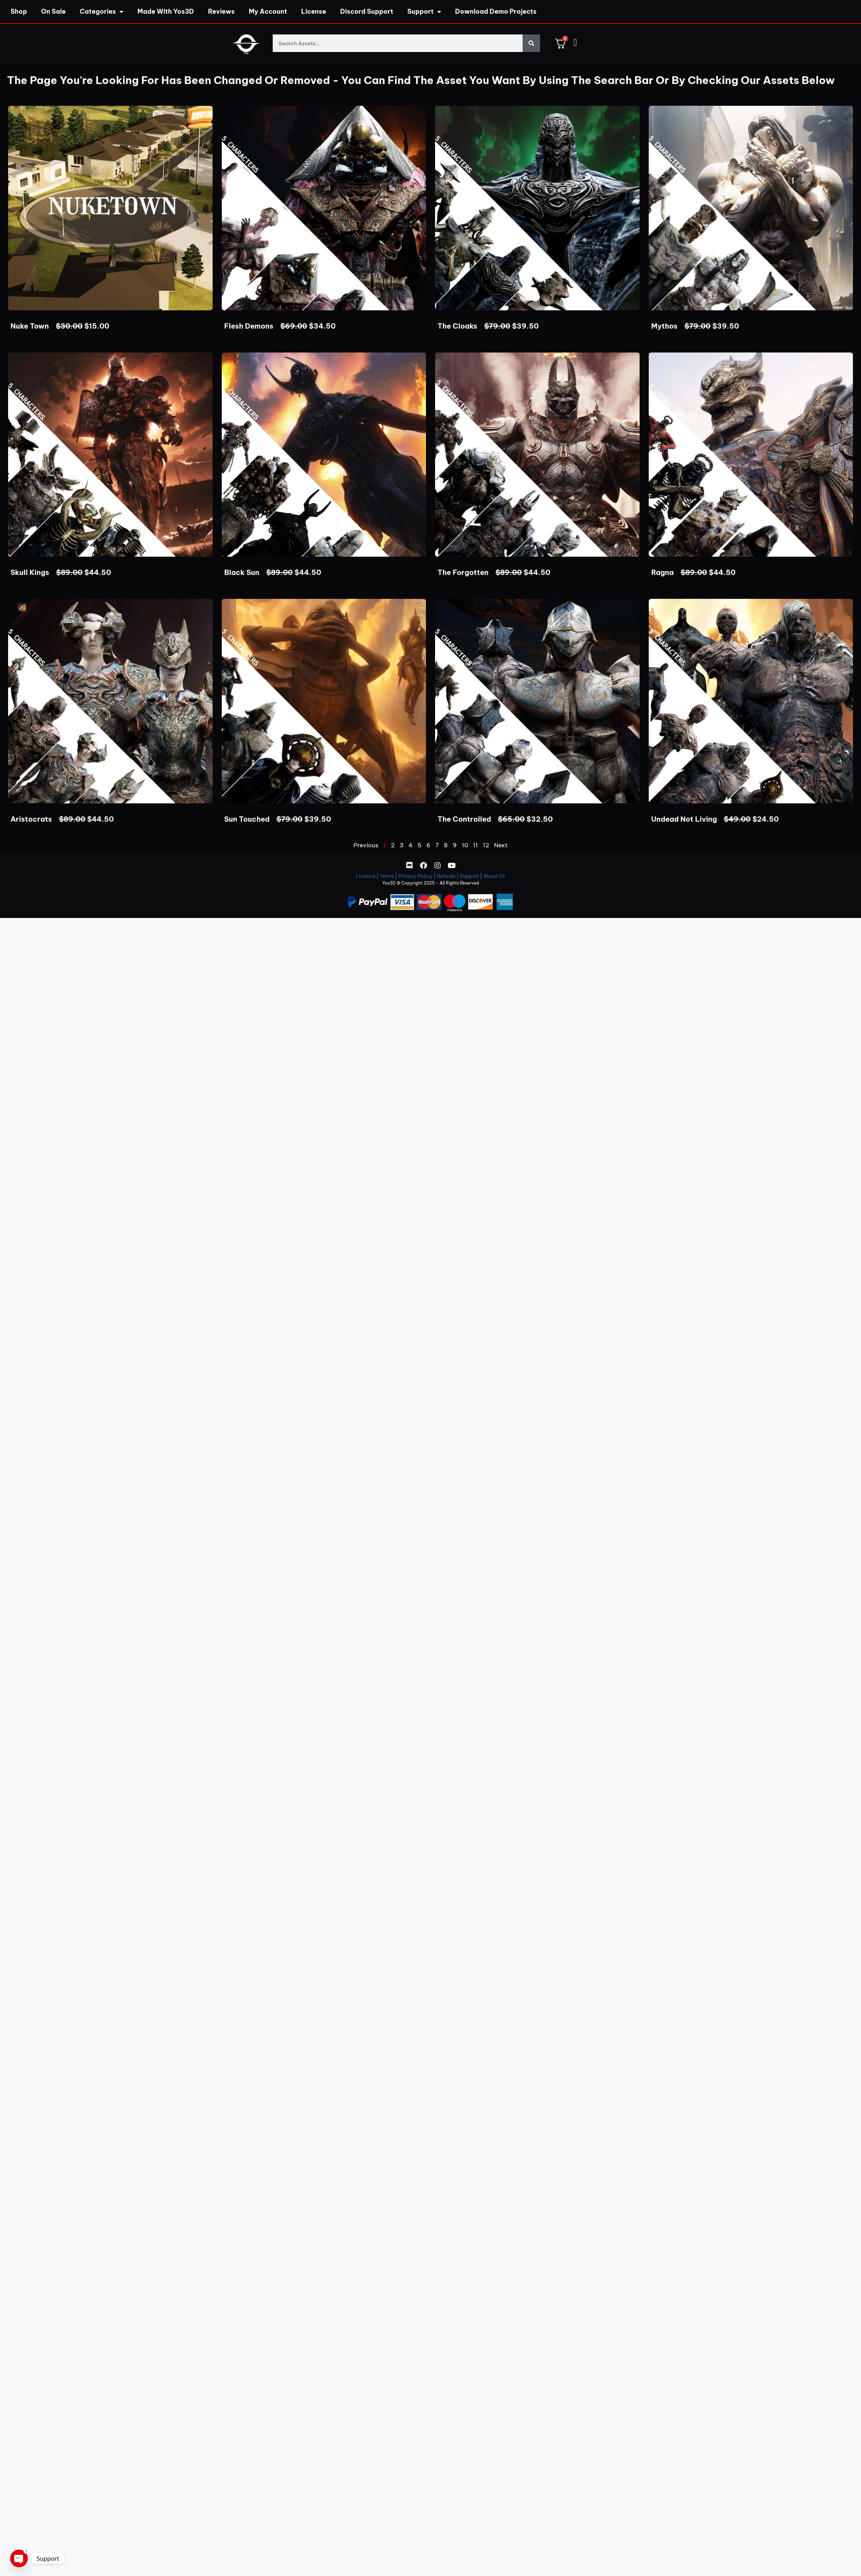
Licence (365, 876)
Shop (19, 11)
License (313, 11)
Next (500, 845)
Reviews (221, 11)
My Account (268, 11)
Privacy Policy (415, 876)
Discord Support (366, 11)
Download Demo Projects (496, 11)
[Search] (531, 43)
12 (486, 845)
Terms (387, 876)
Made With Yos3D (165, 11)
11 (475, 845)
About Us (494, 876)
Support (424, 11)
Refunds (446, 876)
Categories (101, 11)
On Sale (53, 11)
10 (465, 845)
